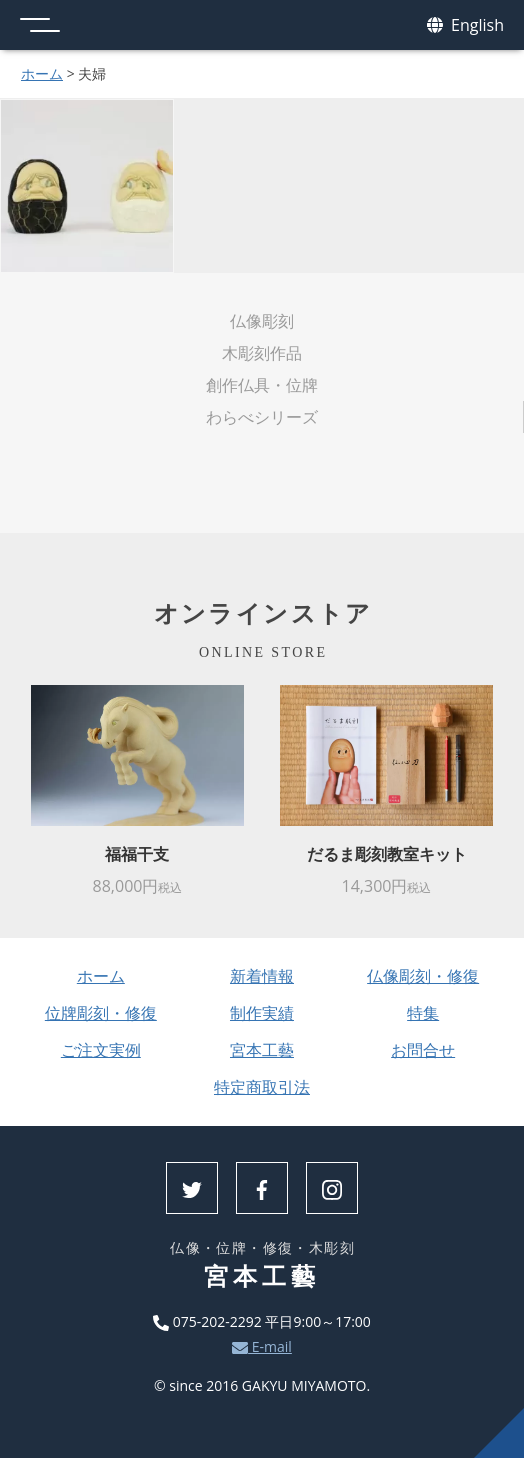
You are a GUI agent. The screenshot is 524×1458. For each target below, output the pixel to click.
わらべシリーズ (262, 417)
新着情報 (262, 976)
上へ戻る (499, 1433)
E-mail (262, 1346)
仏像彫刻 (262, 321)
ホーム (42, 73)
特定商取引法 (262, 1087)
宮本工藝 (262, 1050)
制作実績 (262, 1013)
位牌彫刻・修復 (101, 1013)
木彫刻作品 (262, 353)
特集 (423, 1013)
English (465, 25)
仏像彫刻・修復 (423, 976)
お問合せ (423, 1050)
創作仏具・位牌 (262, 385)
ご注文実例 (101, 1050)
